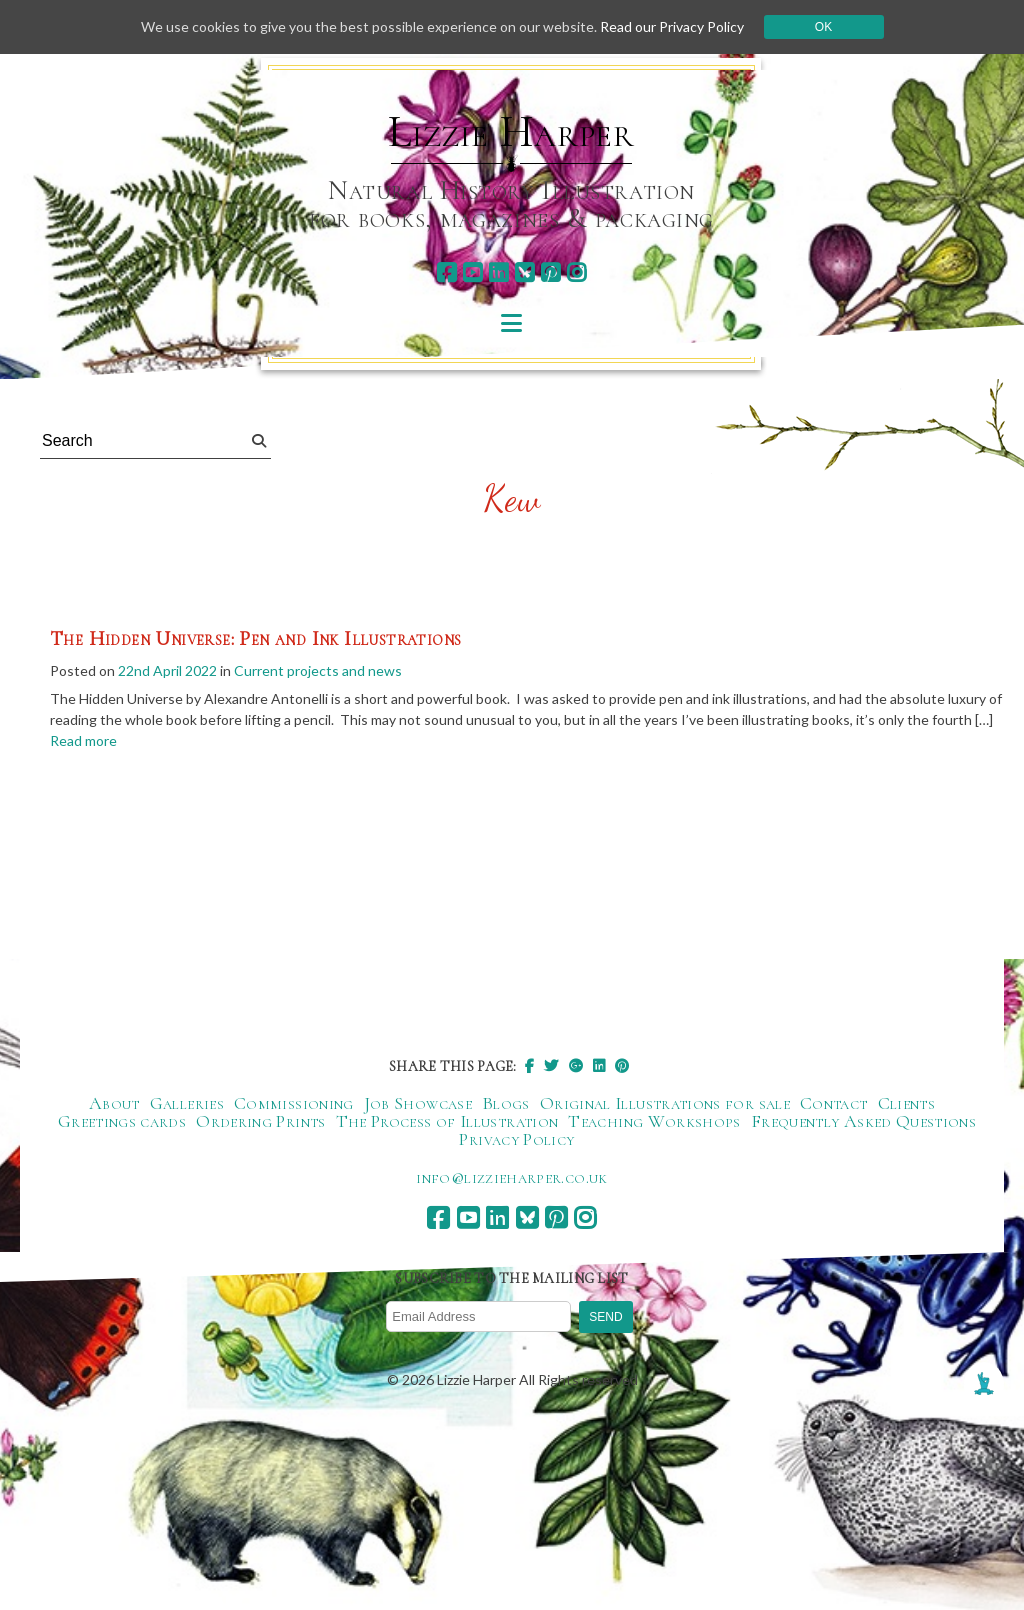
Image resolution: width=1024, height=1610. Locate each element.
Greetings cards (122, 1121)
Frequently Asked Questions (863, 1121)
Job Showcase (418, 1103)
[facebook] (446, 272)
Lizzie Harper (511, 132)
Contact (834, 1103)
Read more (83, 740)
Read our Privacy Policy (672, 26)
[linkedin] (498, 272)
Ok (823, 27)
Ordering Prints (260, 1121)
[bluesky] (524, 272)
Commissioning (294, 1103)
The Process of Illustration (447, 1121)
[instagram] (576, 272)
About (114, 1103)
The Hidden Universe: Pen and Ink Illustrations (255, 639)
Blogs (506, 1103)
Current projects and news (318, 670)
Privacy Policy (516, 1139)
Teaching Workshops (654, 1121)
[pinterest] (550, 272)
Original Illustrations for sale (665, 1103)
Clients (907, 1103)
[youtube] (472, 272)
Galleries (187, 1103)
